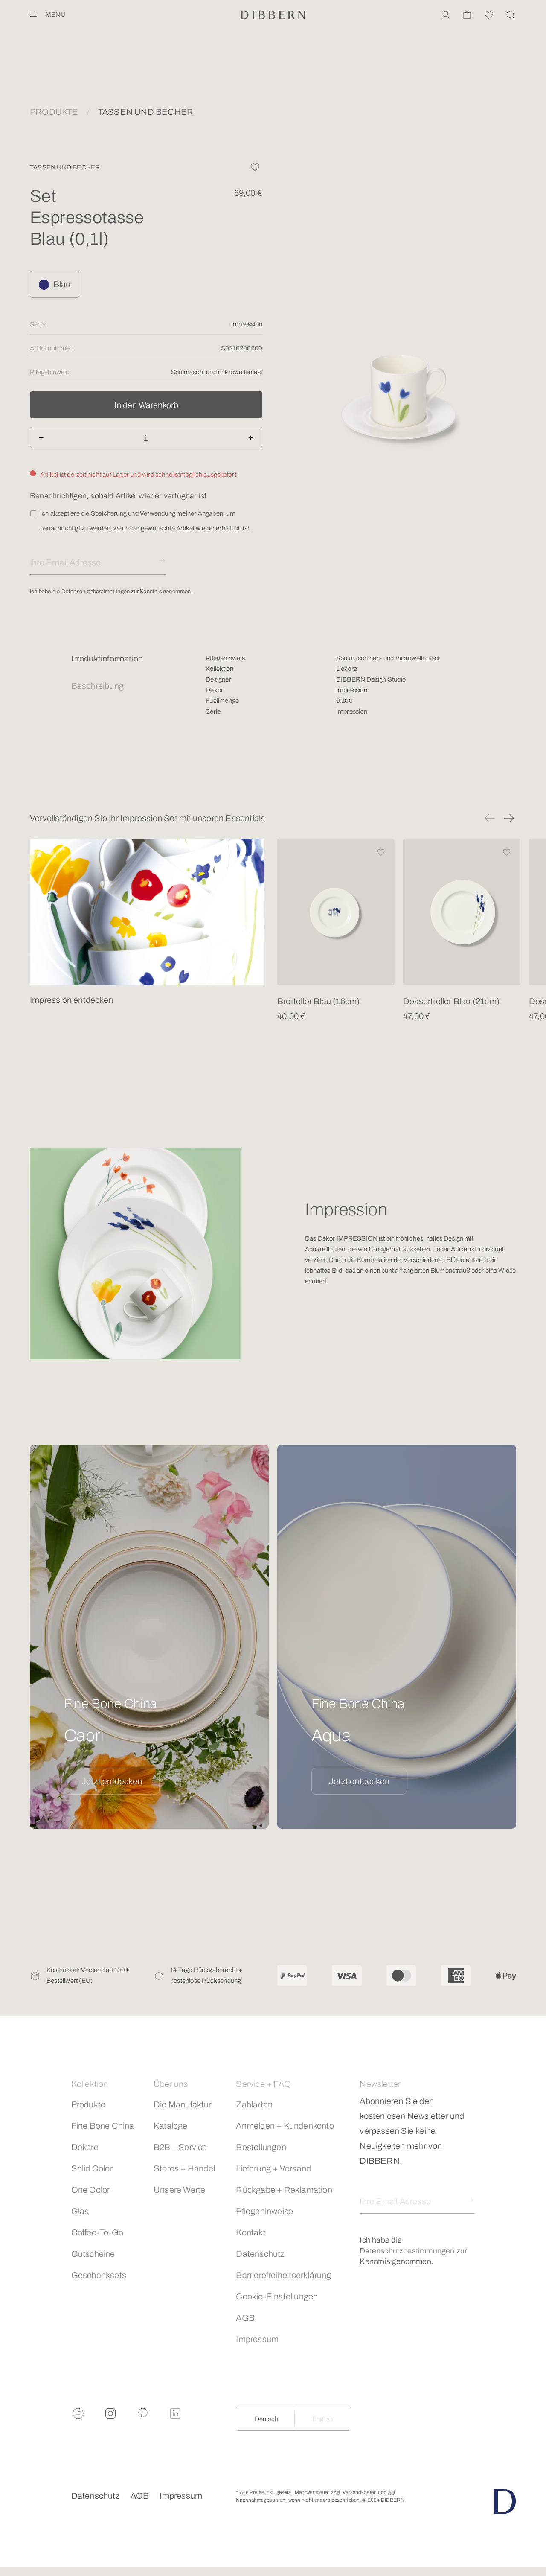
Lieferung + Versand (273, 2168)
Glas (80, 2211)
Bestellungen (261, 2147)
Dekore (85, 2147)
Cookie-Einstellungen (277, 2296)
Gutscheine (93, 2253)
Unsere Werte (179, 2189)
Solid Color (92, 2168)
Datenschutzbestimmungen (95, 591)
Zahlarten (254, 2104)
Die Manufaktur (183, 2104)
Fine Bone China (102, 2125)
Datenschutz (260, 2253)
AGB (245, 2317)
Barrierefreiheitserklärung (283, 2275)
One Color (90, 2189)
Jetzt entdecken (111, 1781)
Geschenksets (98, 2275)
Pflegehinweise (264, 2211)
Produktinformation (107, 658)
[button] (489, 818)
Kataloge (171, 2125)
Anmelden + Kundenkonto (285, 2125)
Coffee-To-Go (97, 2232)
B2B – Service (180, 2147)
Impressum (257, 2339)
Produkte (88, 2104)
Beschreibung (97, 686)
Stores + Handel (184, 2168)
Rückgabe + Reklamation (284, 2189)
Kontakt (250, 2232)
